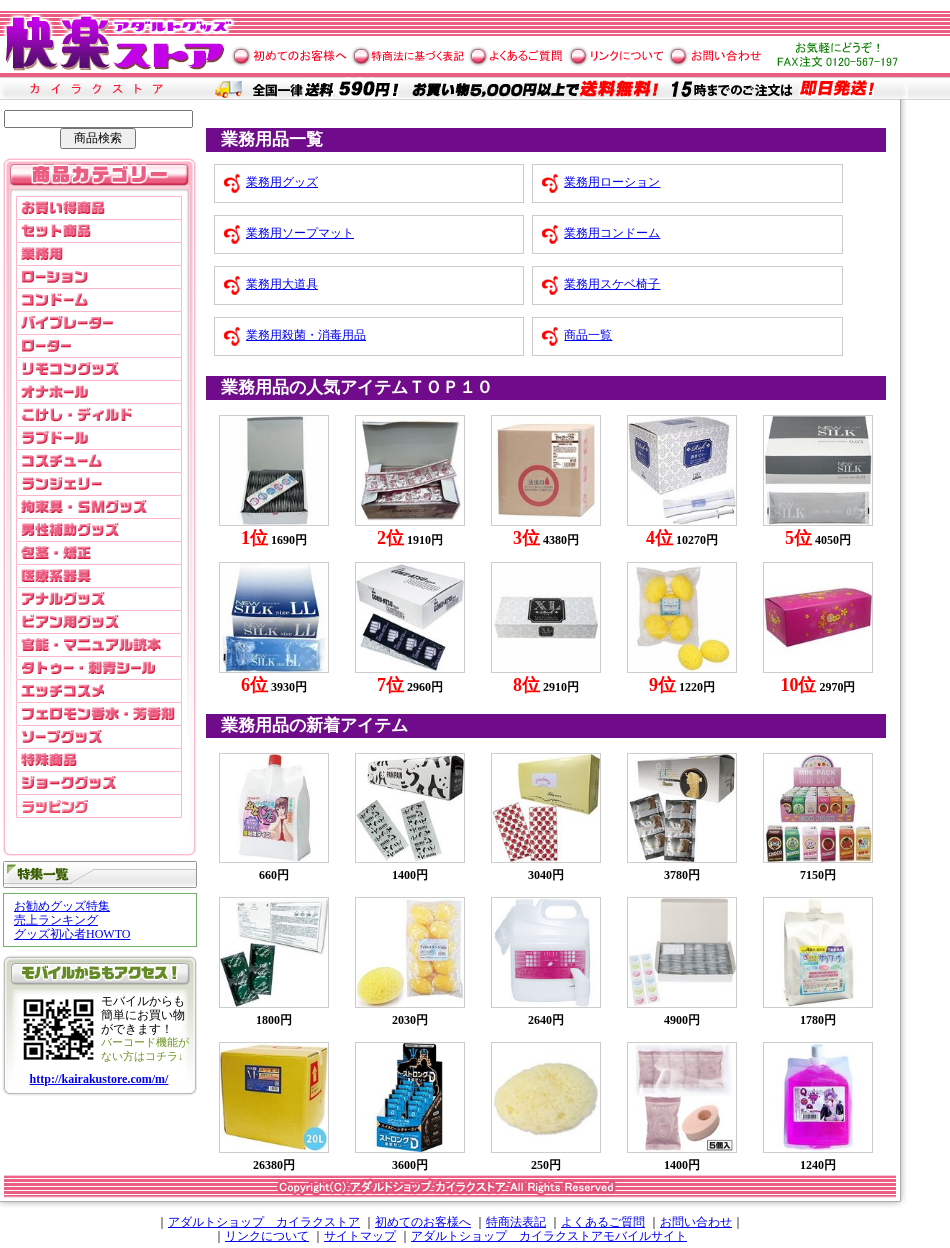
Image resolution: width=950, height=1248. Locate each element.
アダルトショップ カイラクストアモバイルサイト (549, 1236)
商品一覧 (588, 335)
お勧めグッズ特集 (62, 906)
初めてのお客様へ (423, 1222)
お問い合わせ (696, 1222)
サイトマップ (360, 1236)
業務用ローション (612, 182)
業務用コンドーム (612, 233)
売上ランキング (56, 920)
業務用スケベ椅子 (612, 284)
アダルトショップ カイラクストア (264, 1222)
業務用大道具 (282, 284)
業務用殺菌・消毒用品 (306, 335)
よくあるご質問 (603, 1222)
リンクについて (267, 1236)
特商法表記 (516, 1222)
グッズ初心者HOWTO (72, 934)
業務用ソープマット (300, 233)
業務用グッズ (282, 182)
